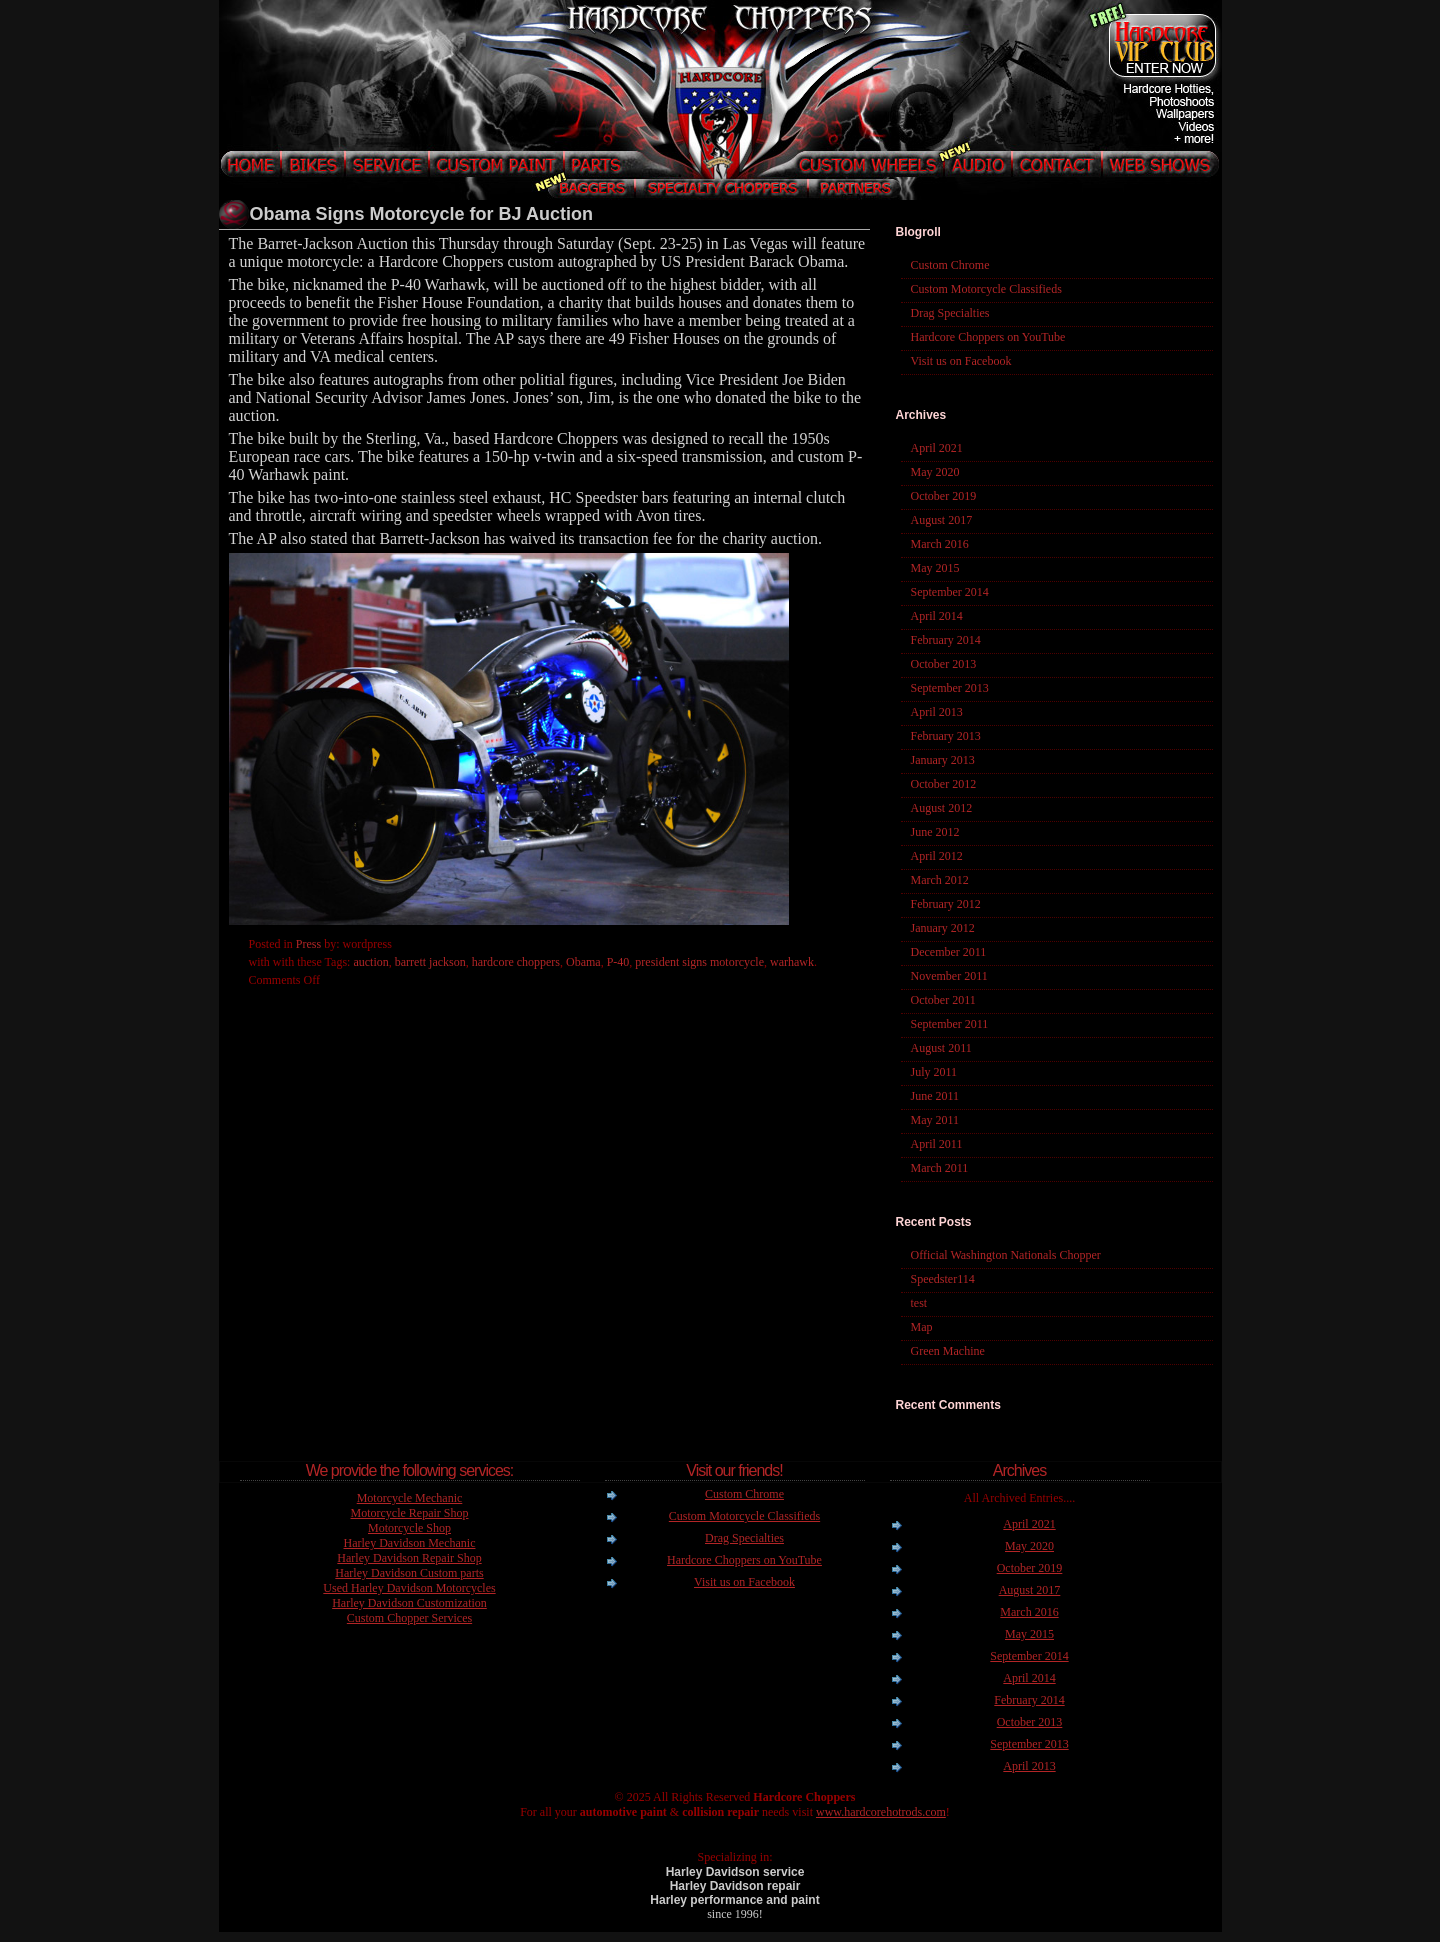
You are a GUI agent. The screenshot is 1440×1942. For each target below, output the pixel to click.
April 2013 (937, 712)
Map (922, 1327)
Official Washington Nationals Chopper (1006, 1255)
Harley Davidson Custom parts (409, 1573)
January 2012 (943, 928)
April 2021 (937, 448)
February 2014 (946, 640)
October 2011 (943, 1000)
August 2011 (941, 1048)
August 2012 (942, 808)
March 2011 (940, 1168)
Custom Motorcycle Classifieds (986, 289)
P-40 (618, 962)
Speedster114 (943, 1279)
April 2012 (937, 856)
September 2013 (950, 688)
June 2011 (935, 1096)
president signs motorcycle (699, 962)
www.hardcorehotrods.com (881, 1812)
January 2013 (943, 760)
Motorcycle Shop (409, 1528)
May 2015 (935, 568)
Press (308, 944)
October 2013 (944, 664)
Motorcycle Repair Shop (410, 1513)
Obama (583, 962)
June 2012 (935, 832)
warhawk (792, 962)
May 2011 (935, 1120)
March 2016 (940, 544)
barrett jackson (430, 962)
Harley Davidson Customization (409, 1603)
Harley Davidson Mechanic (410, 1543)
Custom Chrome (950, 265)
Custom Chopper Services (409, 1618)
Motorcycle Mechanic (410, 1498)
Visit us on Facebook (961, 361)
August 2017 (942, 520)
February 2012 (946, 904)
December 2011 (949, 952)
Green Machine (948, 1351)
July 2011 (934, 1072)
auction (370, 962)
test (919, 1303)
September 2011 (950, 1024)
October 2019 (944, 496)
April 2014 (937, 616)
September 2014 (950, 592)
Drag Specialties (950, 313)
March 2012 (940, 880)
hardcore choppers (516, 962)
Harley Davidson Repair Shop (409, 1558)
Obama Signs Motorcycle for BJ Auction (421, 214)
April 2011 (937, 1144)
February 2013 (946, 736)
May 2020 (935, 472)
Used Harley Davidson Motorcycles (409, 1588)
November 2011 (949, 976)
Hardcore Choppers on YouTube (988, 337)
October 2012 (944, 784)
